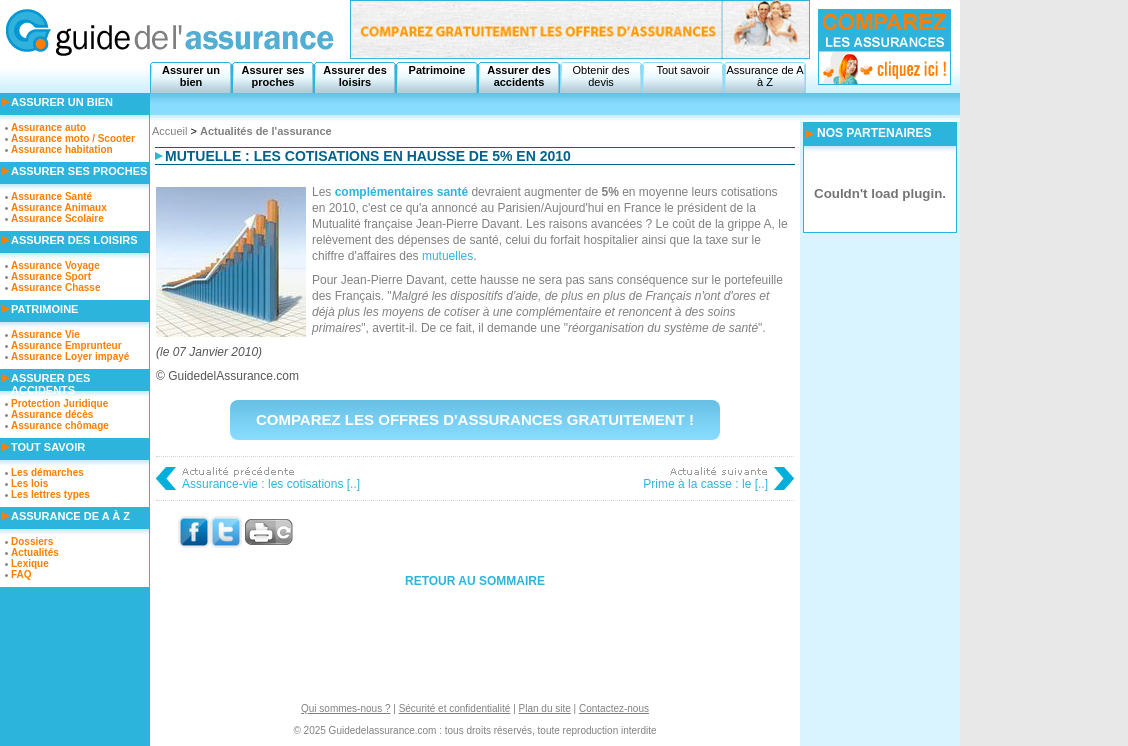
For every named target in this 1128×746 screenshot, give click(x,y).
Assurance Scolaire (57, 218)
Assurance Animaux (59, 207)
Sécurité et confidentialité (455, 708)
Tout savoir (682, 70)
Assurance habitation (62, 149)
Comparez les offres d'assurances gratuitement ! (475, 419)
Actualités (35, 552)
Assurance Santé (51, 196)
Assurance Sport (51, 276)
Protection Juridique (59, 403)
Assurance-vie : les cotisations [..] (271, 484)
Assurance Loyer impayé (70, 356)
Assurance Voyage (55, 265)
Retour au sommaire (475, 581)
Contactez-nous (614, 708)
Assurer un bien (191, 76)
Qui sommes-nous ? (345, 708)
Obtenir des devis (601, 76)
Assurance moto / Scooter (73, 138)
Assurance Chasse (56, 287)
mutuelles (447, 256)
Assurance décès (52, 414)
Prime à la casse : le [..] (705, 484)
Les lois (29, 483)
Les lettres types (50, 494)
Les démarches (47, 472)
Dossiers (32, 541)
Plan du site (545, 708)
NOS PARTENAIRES (874, 133)
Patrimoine (437, 70)
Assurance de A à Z (764, 76)
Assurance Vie (45, 334)
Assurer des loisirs (355, 76)
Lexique (30, 563)
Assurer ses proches (273, 76)
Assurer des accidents (519, 76)
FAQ (21, 574)
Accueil (169, 131)
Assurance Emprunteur (66, 345)
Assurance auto (48, 127)
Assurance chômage (60, 425)
